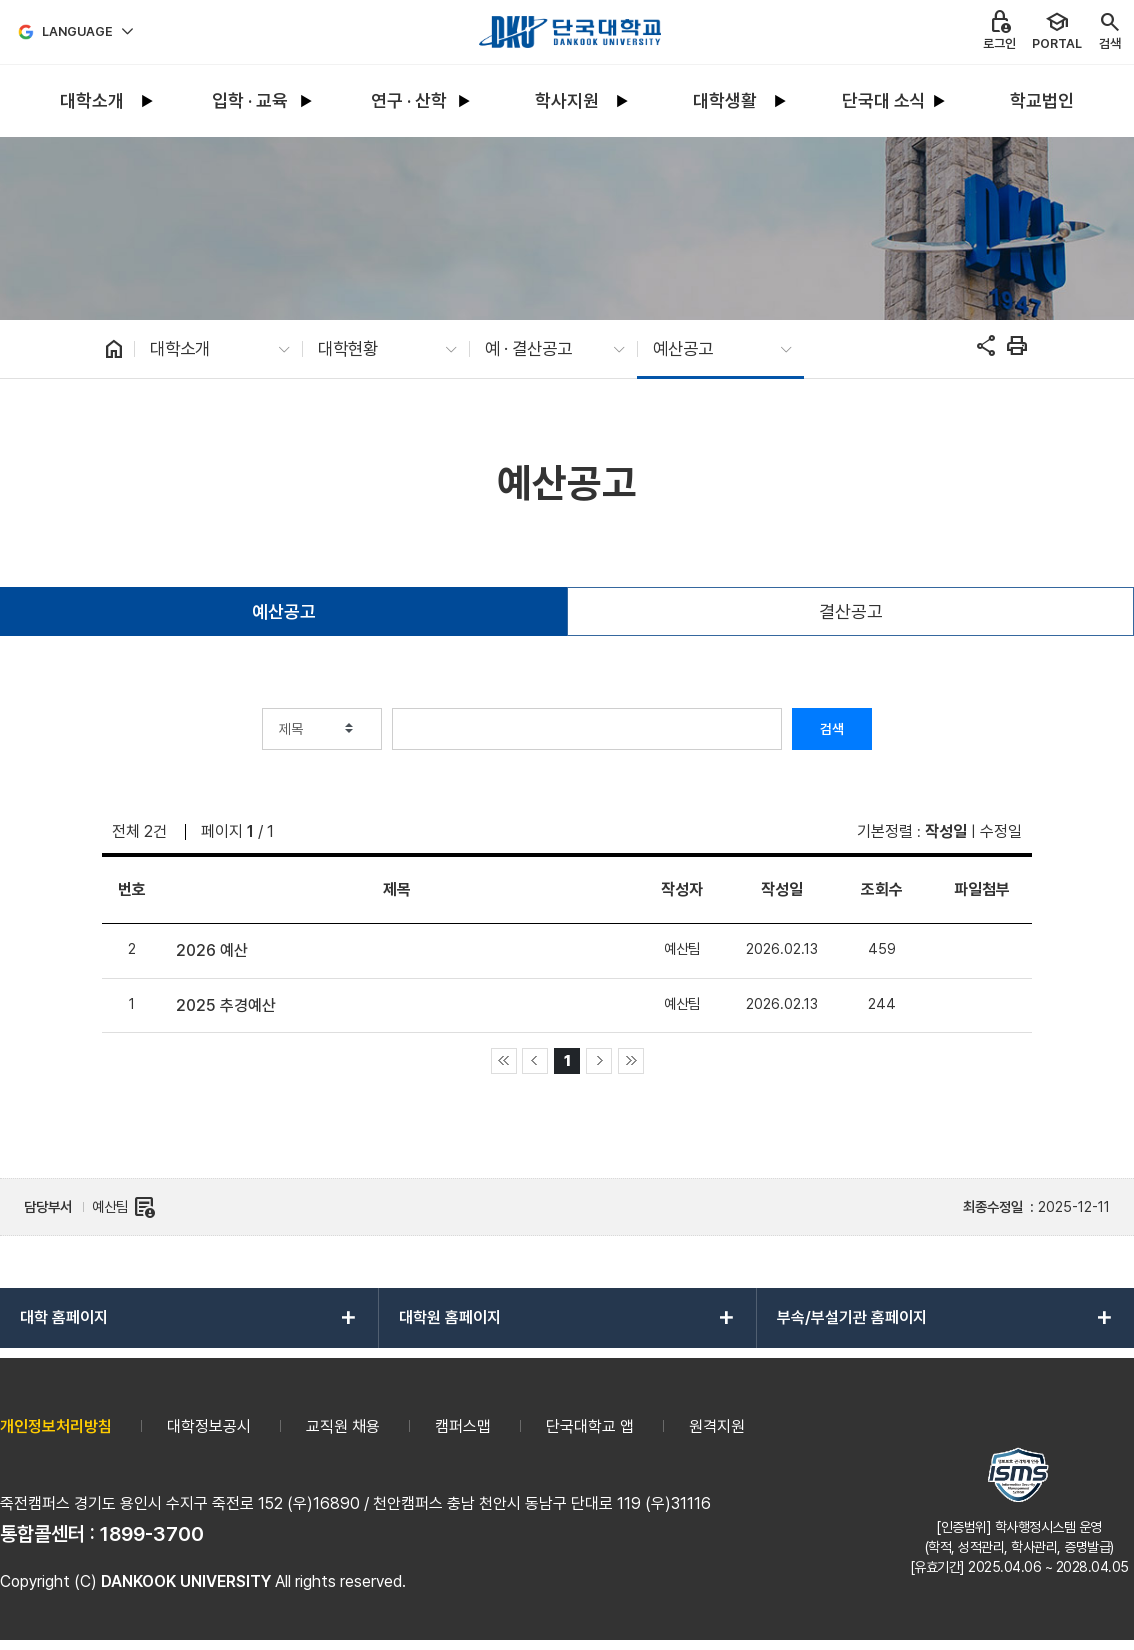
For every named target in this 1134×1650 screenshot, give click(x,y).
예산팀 (124, 1207)
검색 (832, 729)
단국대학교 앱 (590, 1426)
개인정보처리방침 (56, 1426)
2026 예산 (212, 950)
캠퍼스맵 (463, 1426)
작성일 (946, 831)
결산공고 (851, 611)
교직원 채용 (343, 1426)
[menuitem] (92, 101)
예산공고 (284, 611)
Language (77, 31)
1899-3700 (152, 1534)
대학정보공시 (209, 1426)
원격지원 (717, 1426)
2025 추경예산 (226, 1005)
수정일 (1001, 831)
